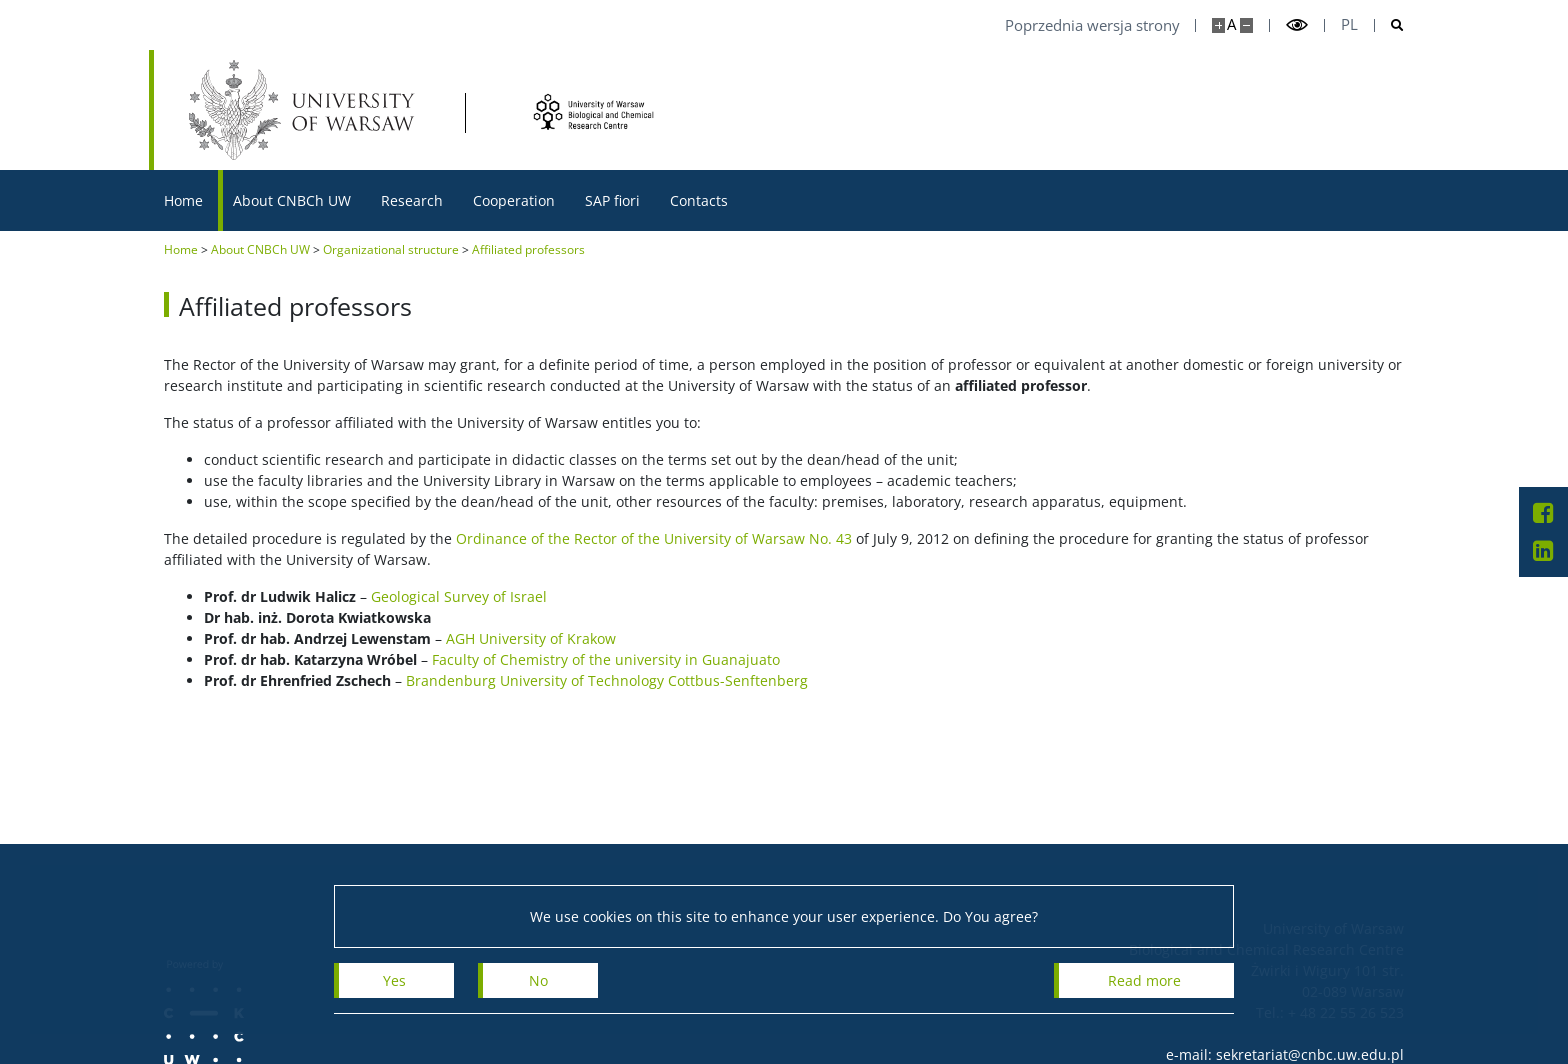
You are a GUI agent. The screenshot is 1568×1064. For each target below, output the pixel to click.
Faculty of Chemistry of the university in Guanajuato (606, 659)
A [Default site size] (1231, 24)
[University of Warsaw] (306, 110)
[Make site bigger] (1218, 25)
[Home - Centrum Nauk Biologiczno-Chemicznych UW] (605, 111)
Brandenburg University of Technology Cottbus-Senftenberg (607, 680)
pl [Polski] (1349, 24)
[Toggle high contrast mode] (1297, 25)
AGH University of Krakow (531, 638)
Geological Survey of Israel (459, 596)
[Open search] (1389, 25)
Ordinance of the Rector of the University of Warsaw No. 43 (654, 538)
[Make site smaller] (1246, 25)
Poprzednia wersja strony (1092, 25)
